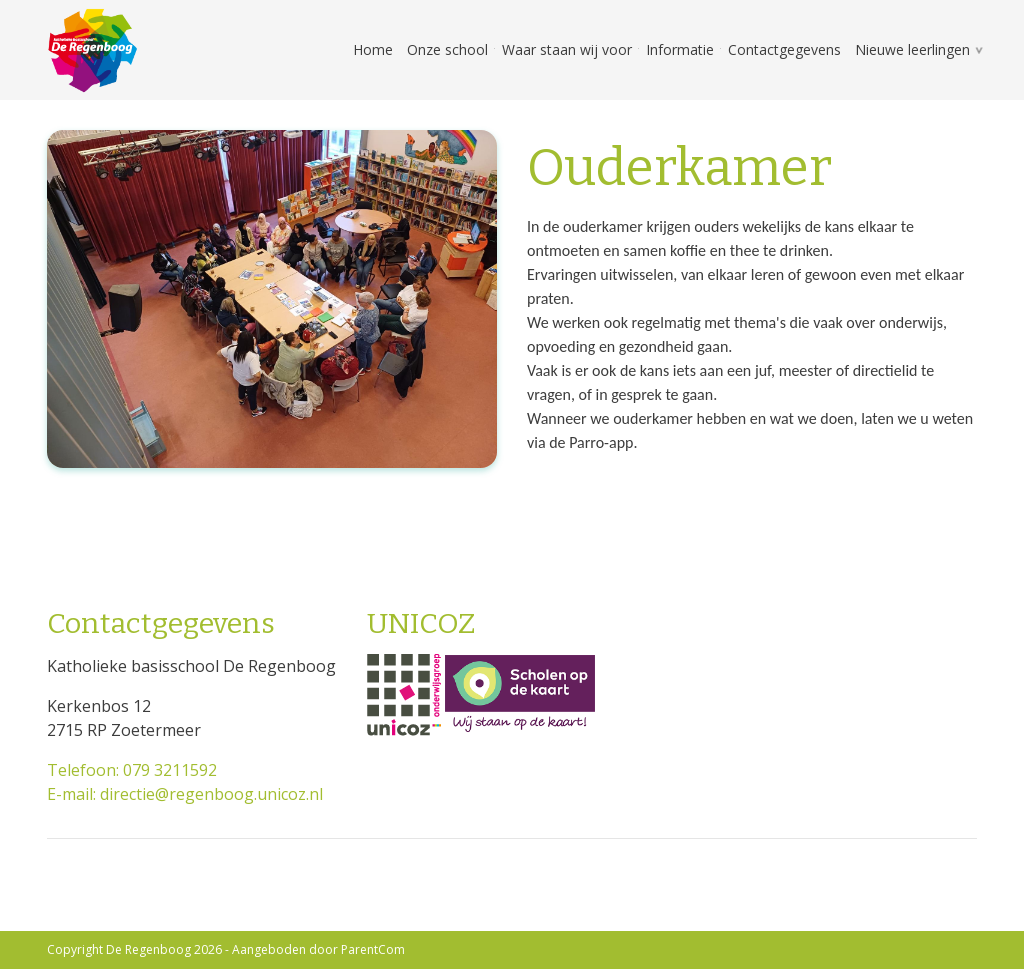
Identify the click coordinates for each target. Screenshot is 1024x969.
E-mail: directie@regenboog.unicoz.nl (185, 794)
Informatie (680, 49)
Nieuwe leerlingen (912, 49)
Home (373, 49)
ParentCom (373, 949)
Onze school (447, 49)
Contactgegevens (784, 49)
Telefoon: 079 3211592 (132, 770)
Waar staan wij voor (567, 49)
